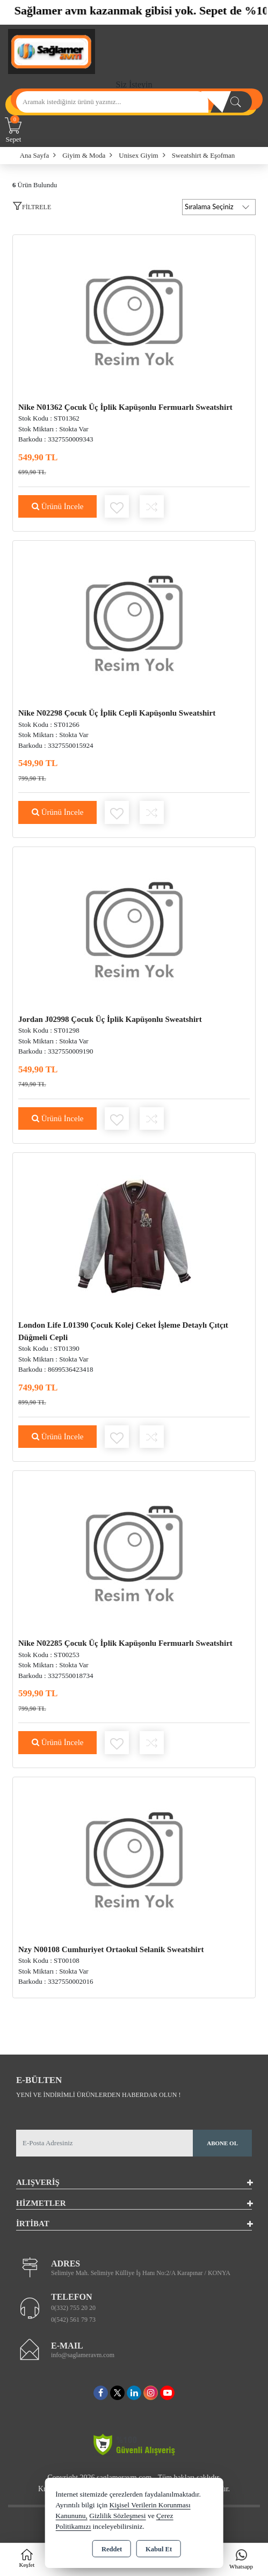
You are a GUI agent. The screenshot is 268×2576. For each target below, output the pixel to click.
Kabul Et (159, 2549)
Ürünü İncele (57, 506)
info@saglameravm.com (82, 2355)
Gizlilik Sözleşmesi (117, 2516)
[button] (31, 208)
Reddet (112, 2549)
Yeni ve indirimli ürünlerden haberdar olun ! (98, 2095)
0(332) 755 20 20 (73, 2308)
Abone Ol (222, 2143)
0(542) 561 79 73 (73, 2319)
